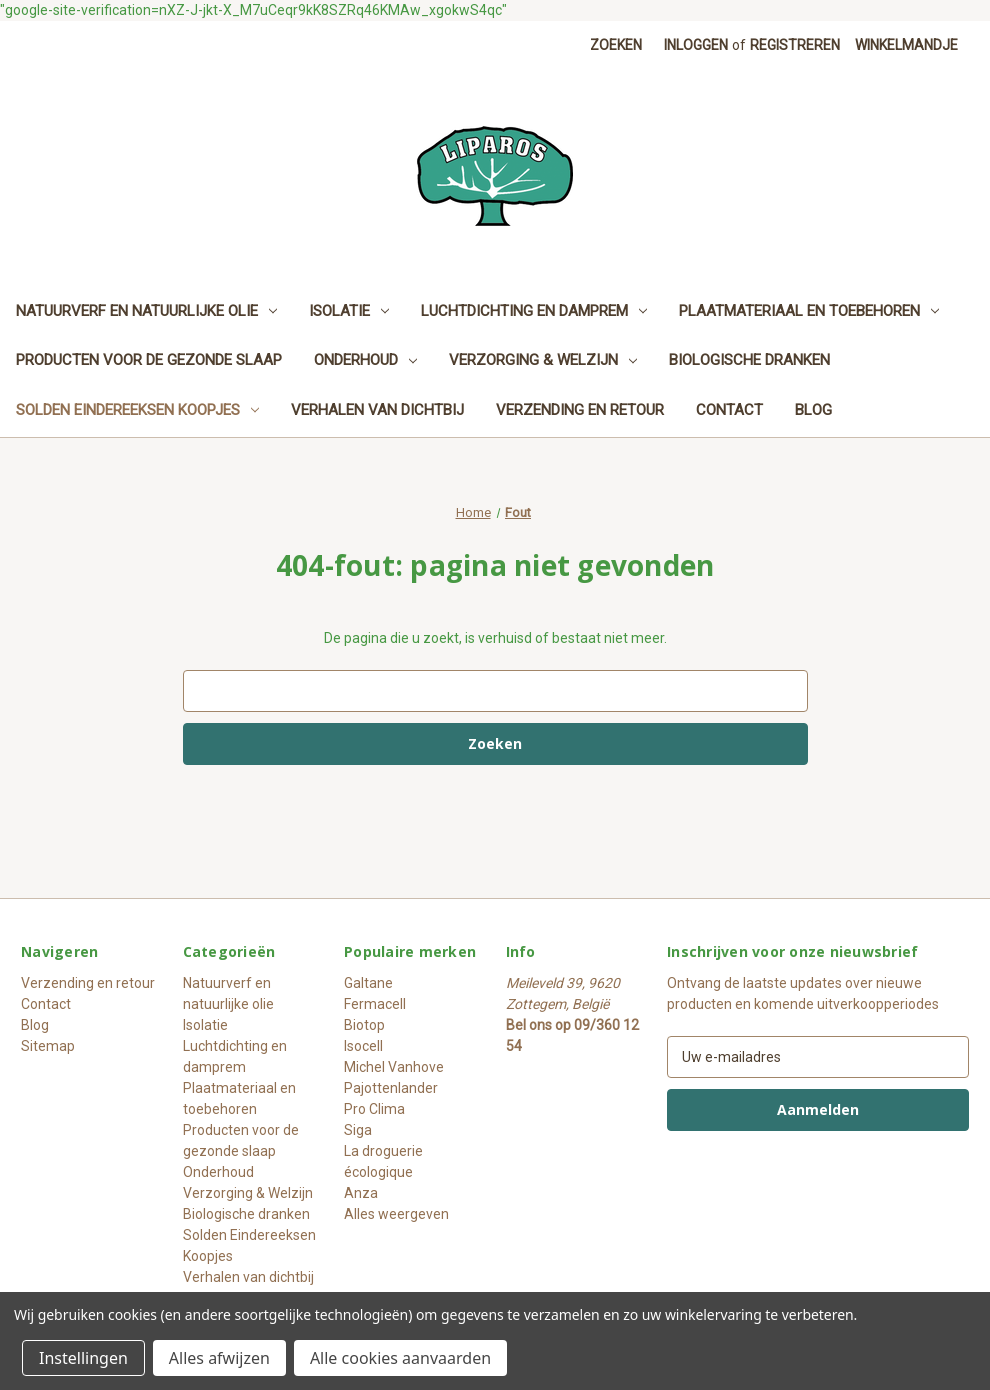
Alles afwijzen (219, 1358)
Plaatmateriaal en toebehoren (809, 311)
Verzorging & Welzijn (543, 360)
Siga (358, 1130)
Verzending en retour (580, 410)
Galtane (368, 983)
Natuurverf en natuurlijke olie (146, 311)
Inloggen (696, 45)
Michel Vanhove (394, 1067)
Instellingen (83, 1358)
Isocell (363, 1046)
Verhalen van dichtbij (377, 410)
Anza (361, 1193)
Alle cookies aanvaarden (400, 1358)
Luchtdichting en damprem (534, 311)
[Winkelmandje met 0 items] (906, 45)
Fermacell (375, 1004)
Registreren (795, 45)
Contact (729, 410)
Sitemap (48, 1046)
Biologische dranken (749, 360)
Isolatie (349, 311)
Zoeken (616, 45)
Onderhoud (365, 360)
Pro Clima (374, 1109)
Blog (813, 410)
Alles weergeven (396, 1214)
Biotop (364, 1025)
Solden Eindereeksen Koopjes (137, 410)
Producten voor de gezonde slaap (149, 360)
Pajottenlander (391, 1088)
